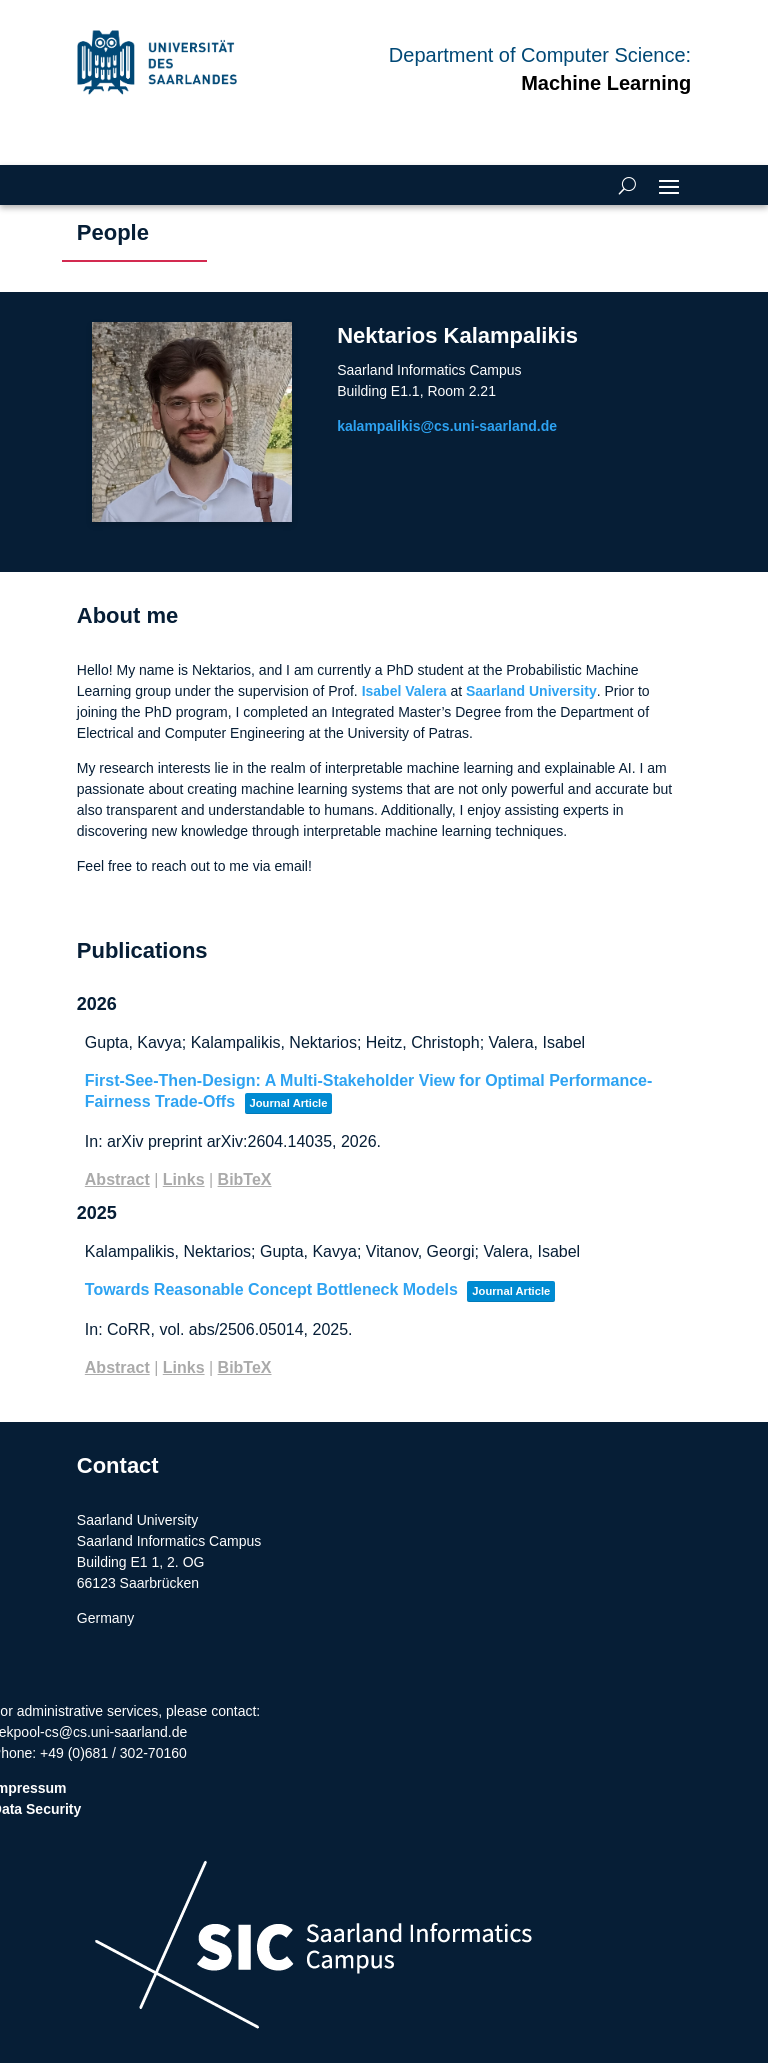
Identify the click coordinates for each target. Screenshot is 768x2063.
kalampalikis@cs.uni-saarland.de (464, 426)
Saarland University (531, 691)
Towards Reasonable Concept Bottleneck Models (271, 1289)
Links (184, 1179)
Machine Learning (606, 83)
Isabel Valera (404, 691)
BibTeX (245, 1179)
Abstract (117, 1179)
